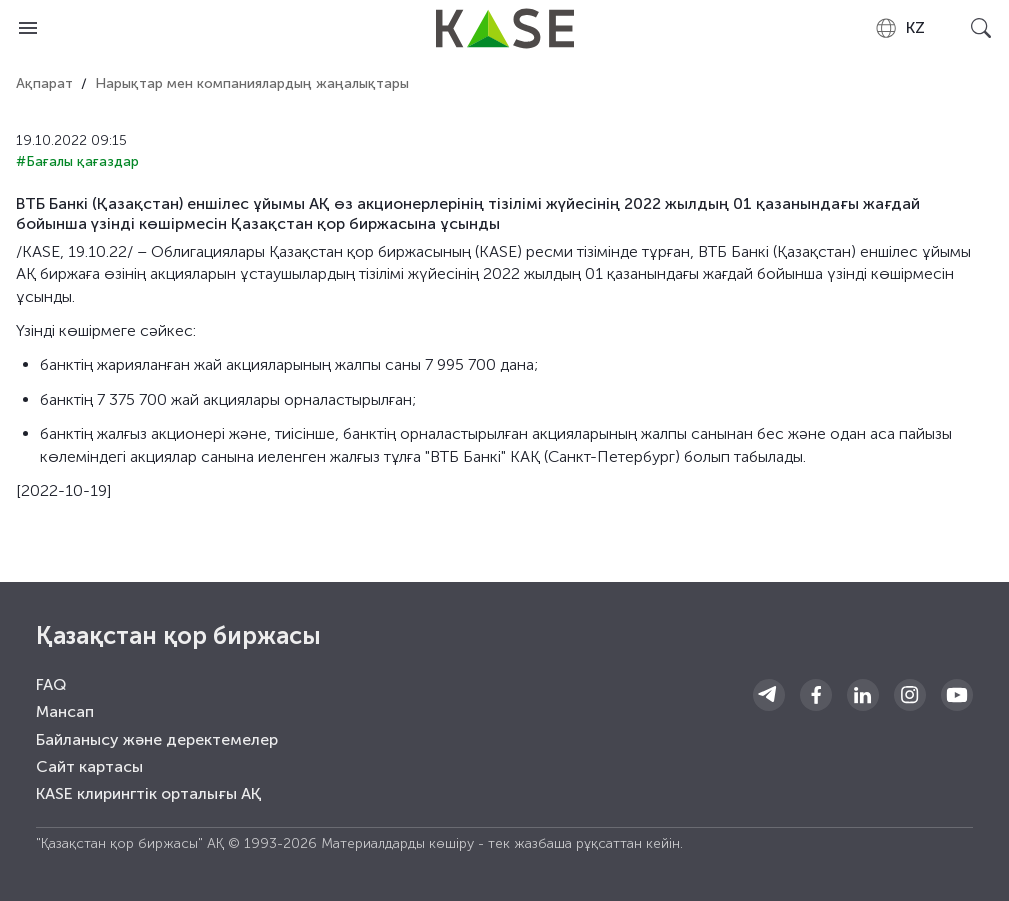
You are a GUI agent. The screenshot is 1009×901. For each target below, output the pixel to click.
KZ (899, 28)
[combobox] (899, 28)
